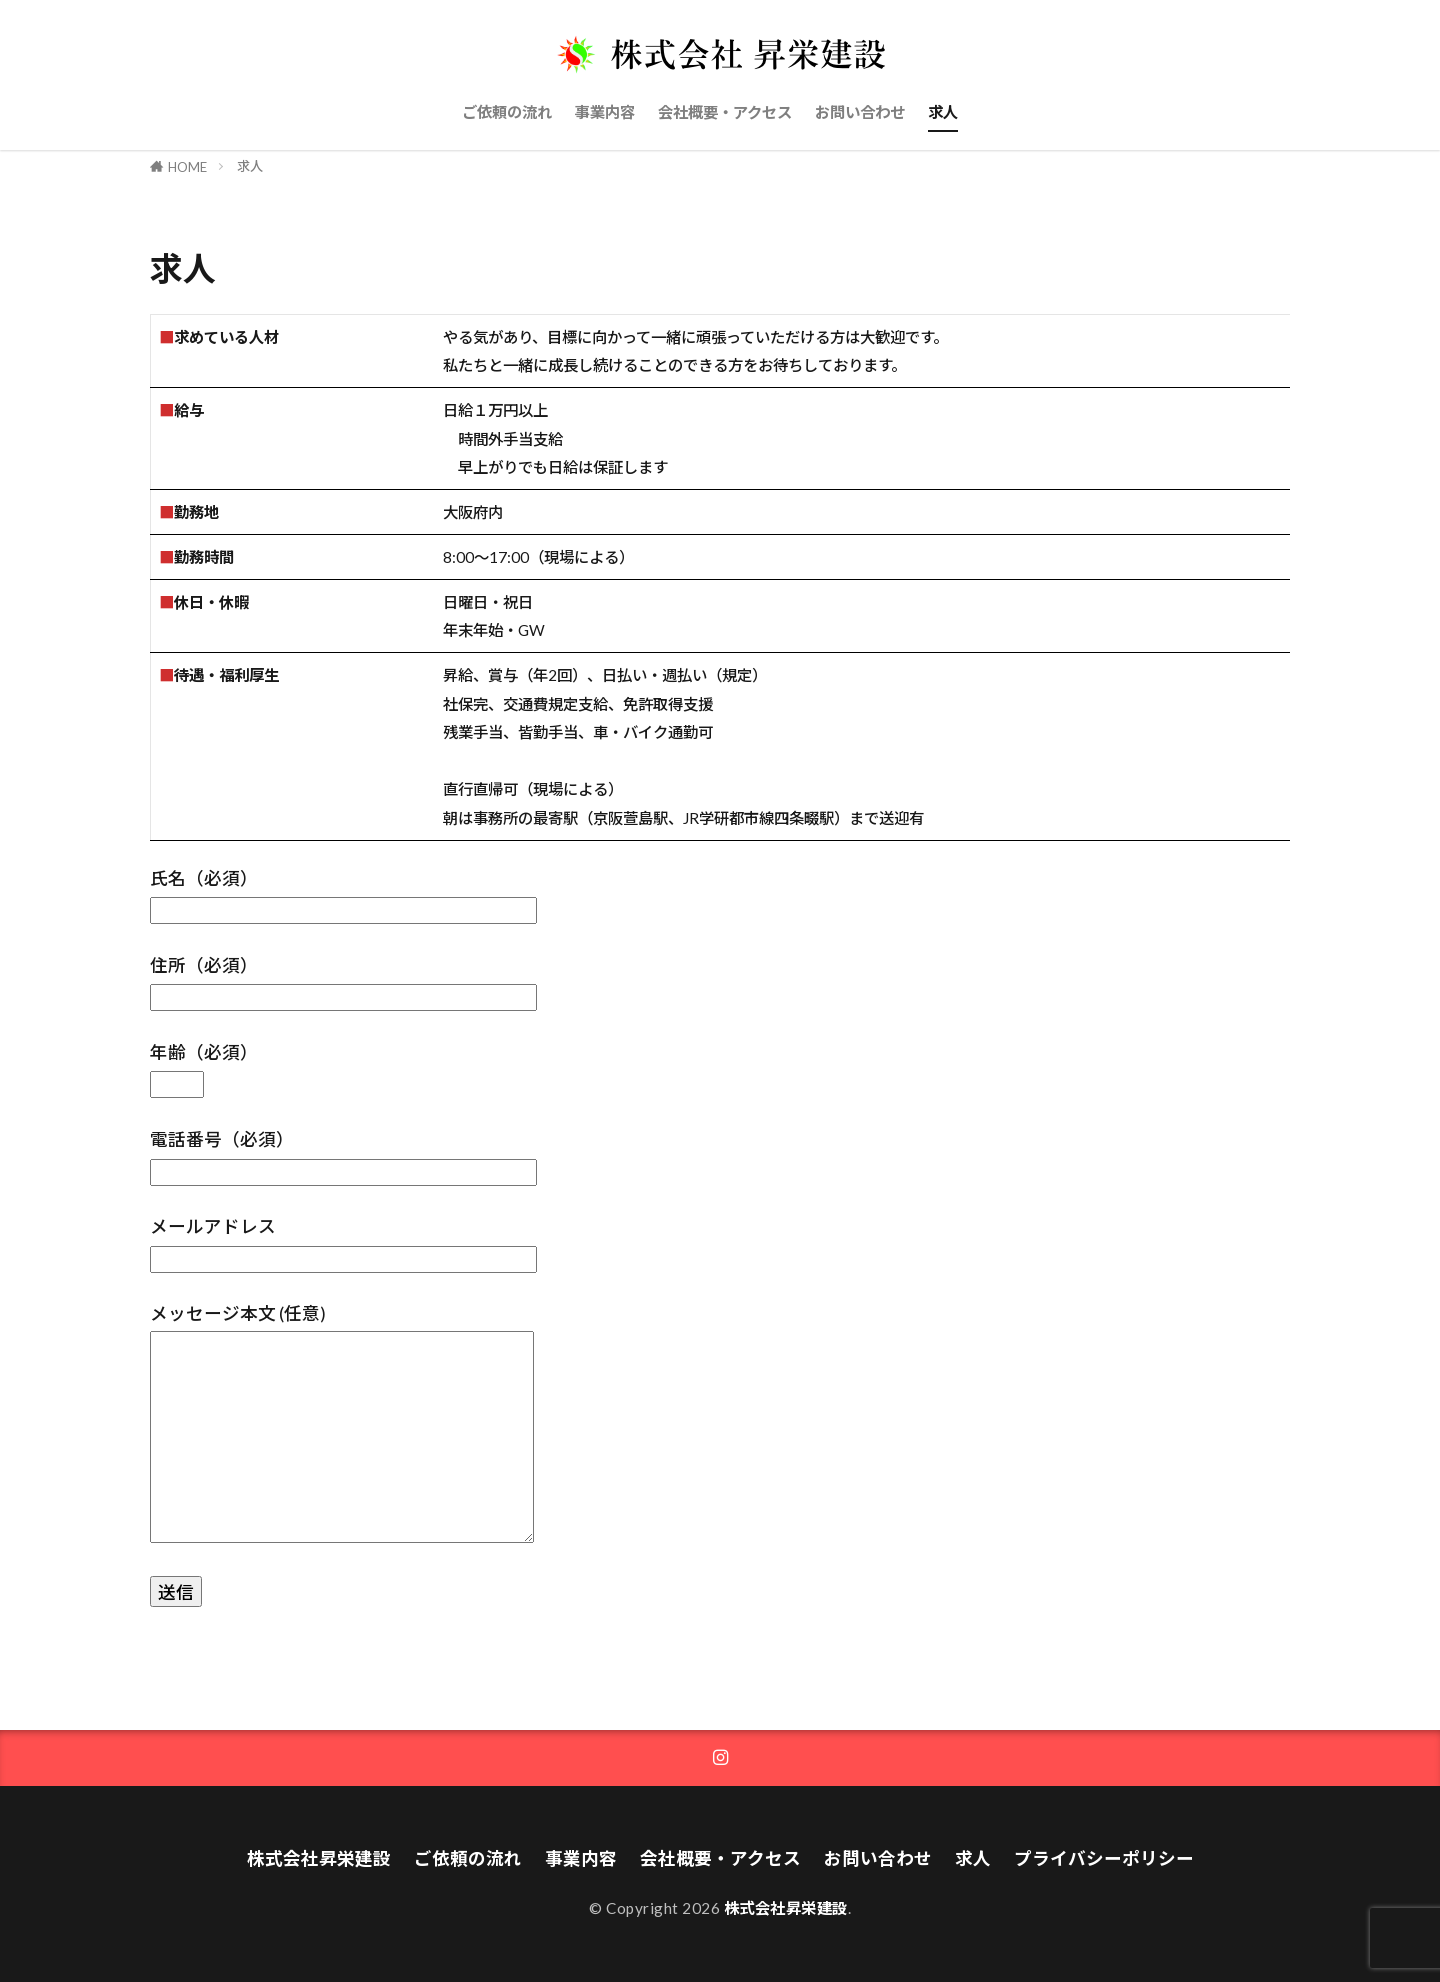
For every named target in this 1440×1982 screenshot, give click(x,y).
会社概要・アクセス (725, 112)
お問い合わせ (860, 112)
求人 (943, 112)
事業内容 (605, 112)
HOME (187, 167)
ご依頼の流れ (507, 112)
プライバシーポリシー (1104, 1858)
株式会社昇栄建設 (319, 1858)
